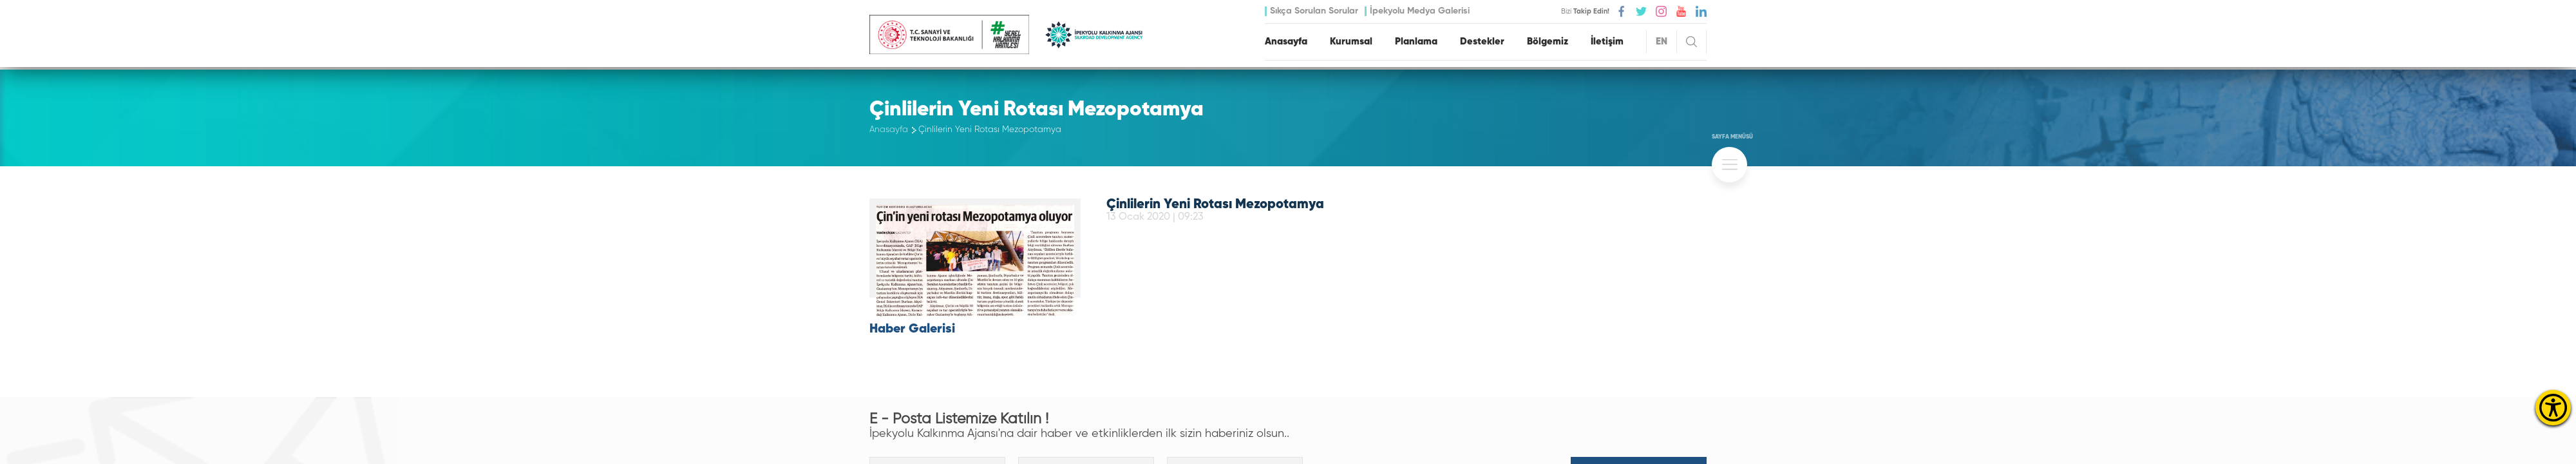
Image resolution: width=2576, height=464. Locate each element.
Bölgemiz (1547, 41)
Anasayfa (1286, 41)
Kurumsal (1351, 41)
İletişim (1607, 41)
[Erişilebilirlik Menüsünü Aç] (2553, 407)
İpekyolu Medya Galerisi (1420, 10)
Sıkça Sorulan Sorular (1314, 10)
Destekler (1482, 41)
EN (1661, 41)
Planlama (1416, 41)
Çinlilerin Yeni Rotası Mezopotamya (989, 130)
